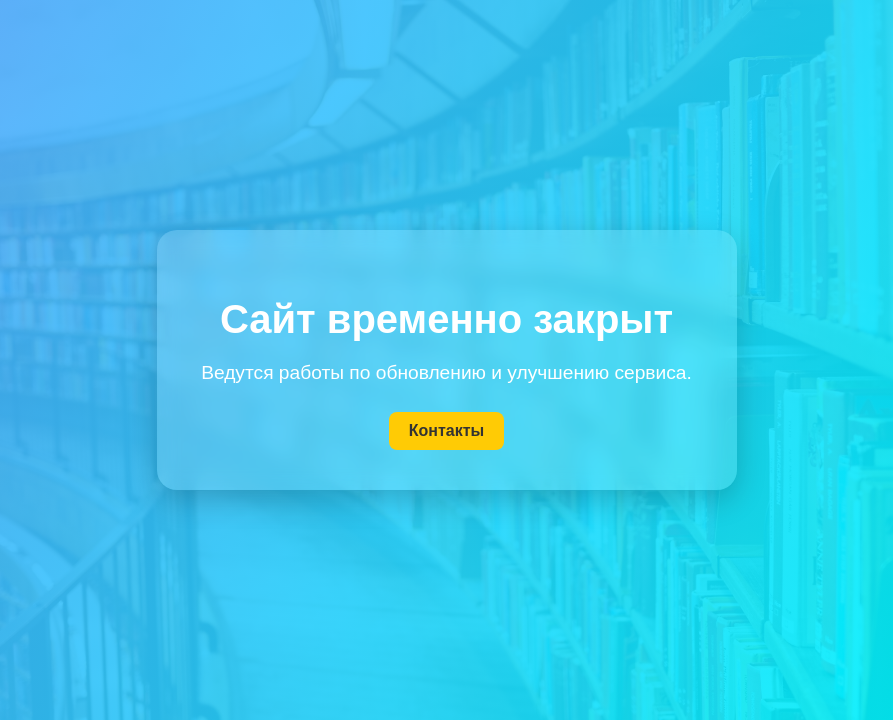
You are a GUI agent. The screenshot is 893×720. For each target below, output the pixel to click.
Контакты (446, 430)
